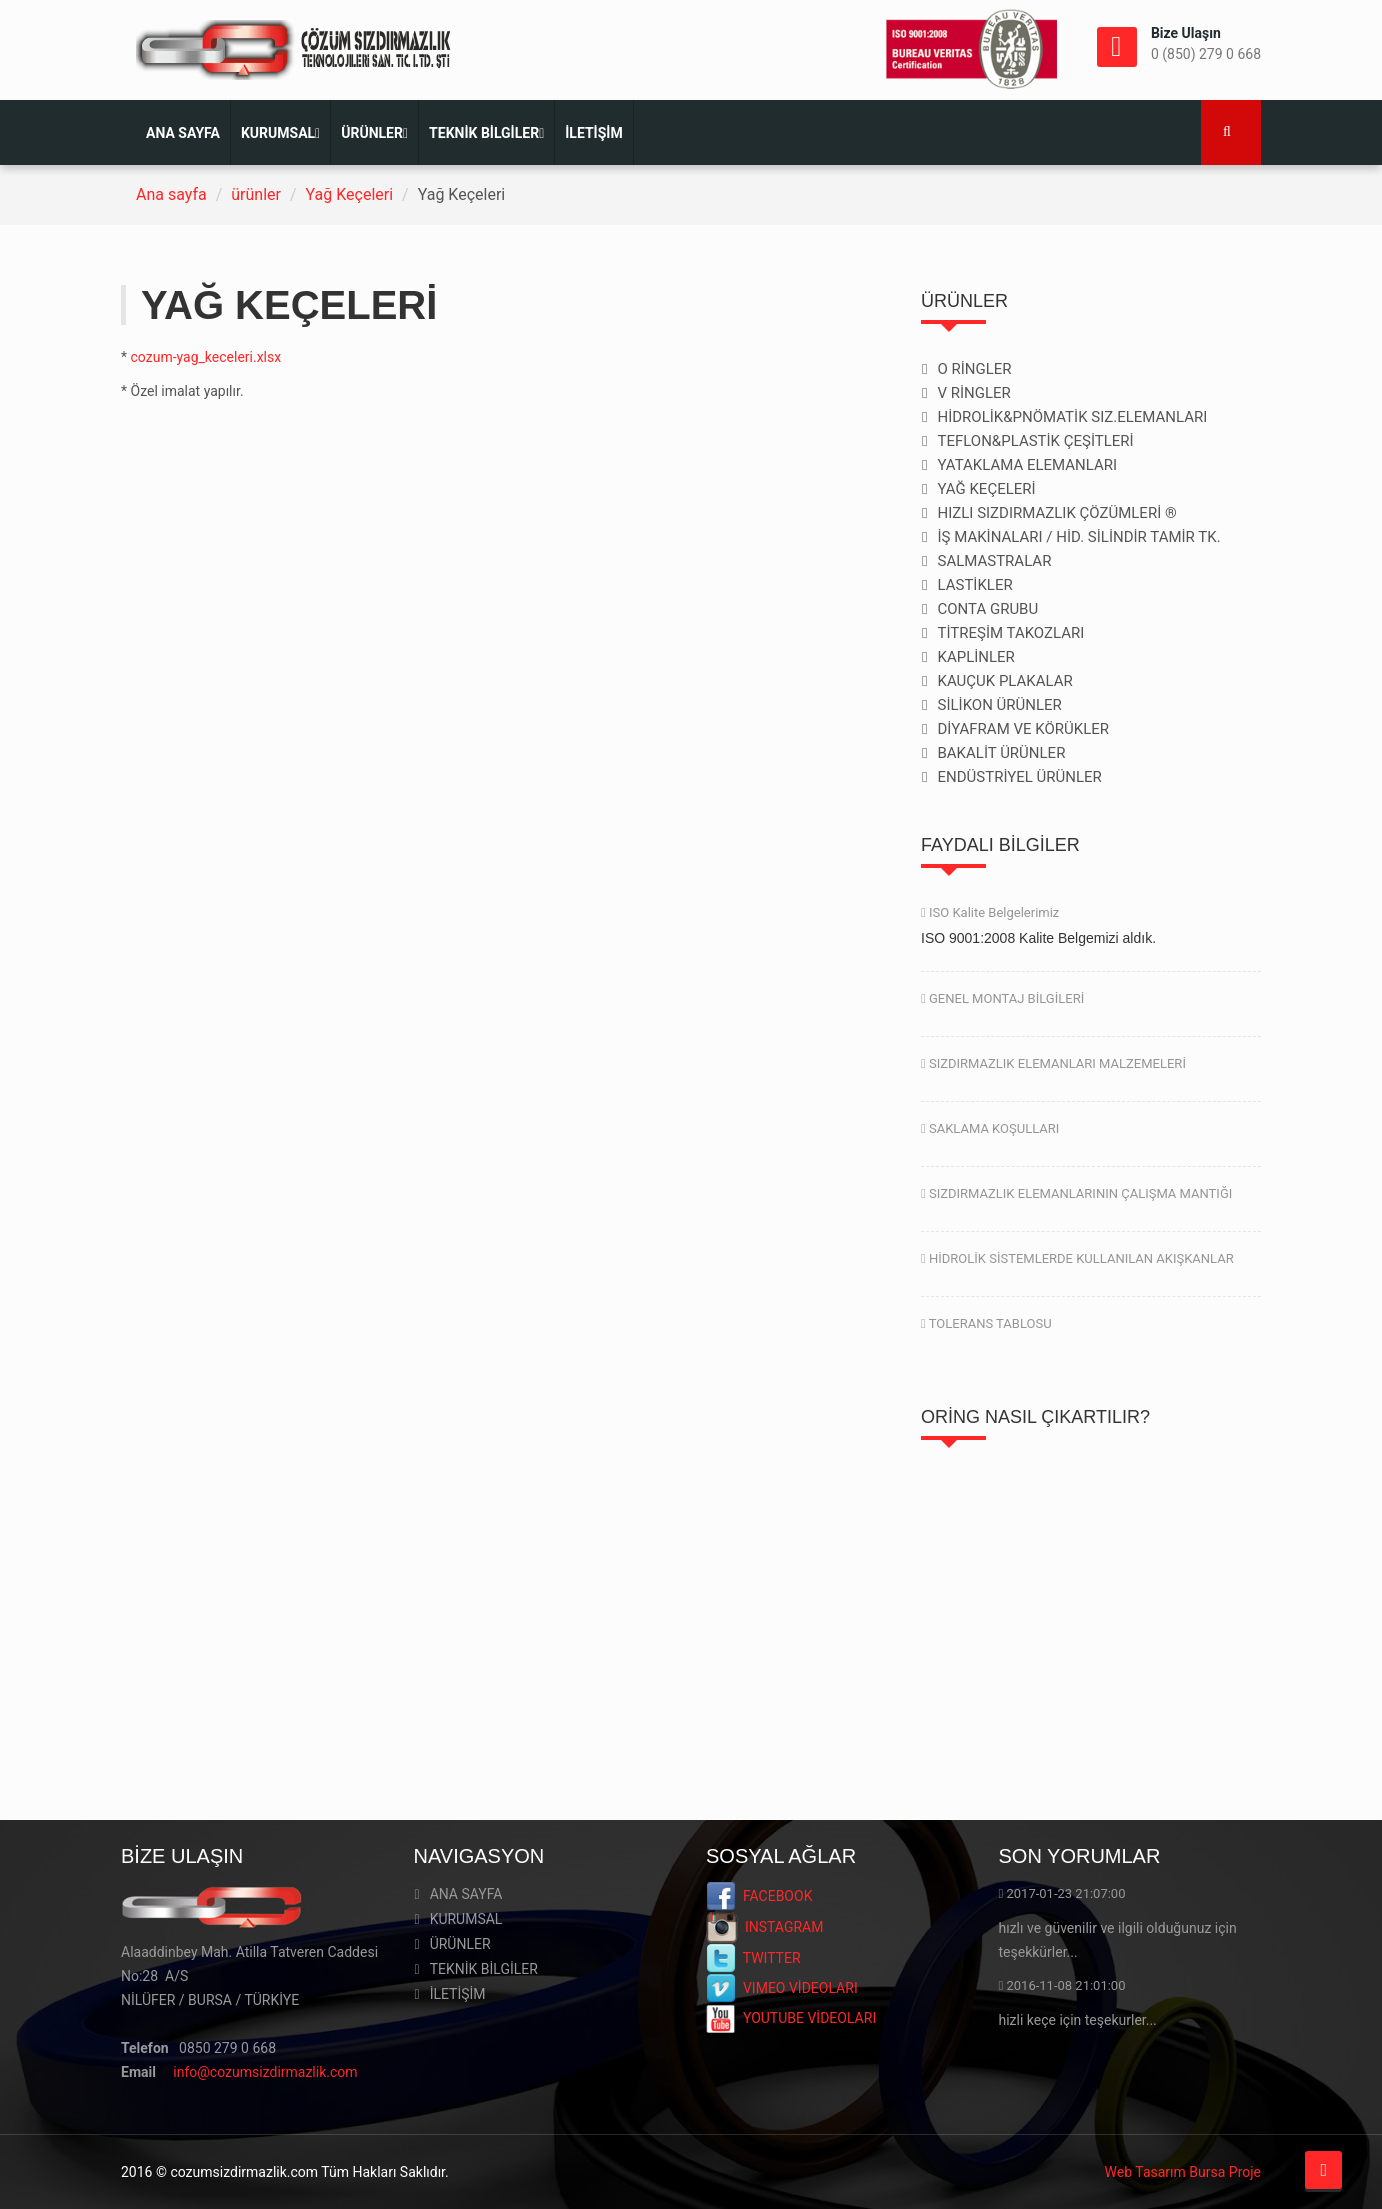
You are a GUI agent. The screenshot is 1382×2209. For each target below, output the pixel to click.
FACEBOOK (759, 1896)
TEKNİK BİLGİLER (486, 133)
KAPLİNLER (975, 657)
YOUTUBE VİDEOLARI (791, 2018)
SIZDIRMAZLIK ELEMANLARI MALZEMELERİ (1053, 1063)
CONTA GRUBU (987, 609)
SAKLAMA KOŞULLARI (990, 1128)
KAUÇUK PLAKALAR (1004, 681)
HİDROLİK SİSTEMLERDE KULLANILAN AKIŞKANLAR (1077, 1258)
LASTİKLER (974, 585)
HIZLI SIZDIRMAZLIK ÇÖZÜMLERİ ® (1056, 513)
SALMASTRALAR (994, 561)
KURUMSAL (280, 133)
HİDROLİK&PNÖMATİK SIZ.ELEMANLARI (1072, 417)
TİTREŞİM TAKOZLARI (1010, 633)
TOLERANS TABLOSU (986, 1323)
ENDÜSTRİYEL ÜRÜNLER (1019, 777)
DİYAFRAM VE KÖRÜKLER (1023, 729)
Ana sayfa (171, 194)
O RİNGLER (974, 369)
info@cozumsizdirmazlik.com (265, 2072)
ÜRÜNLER (374, 133)
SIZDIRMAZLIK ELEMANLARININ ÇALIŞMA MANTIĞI (1076, 1193)
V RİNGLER (973, 393)
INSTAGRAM (764, 1927)
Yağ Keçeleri (350, 194)
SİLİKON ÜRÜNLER (999, 705)
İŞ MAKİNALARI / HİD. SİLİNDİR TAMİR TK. (1078, 537)
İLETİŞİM (593, 133)
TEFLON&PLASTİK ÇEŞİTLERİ (1035, 441)
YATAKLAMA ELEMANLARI (1027, 465)
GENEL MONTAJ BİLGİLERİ (1002, 998)
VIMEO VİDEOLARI (782, 1988)
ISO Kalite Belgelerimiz (990, 912)
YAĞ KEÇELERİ (986, 489)
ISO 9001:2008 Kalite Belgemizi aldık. (1038, 938)
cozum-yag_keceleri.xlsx (206, 357)
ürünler (256, 194)
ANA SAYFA (183, 133)
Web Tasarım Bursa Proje (1183, 2172)
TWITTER (753, 1958)
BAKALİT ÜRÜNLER (1001, 753)
